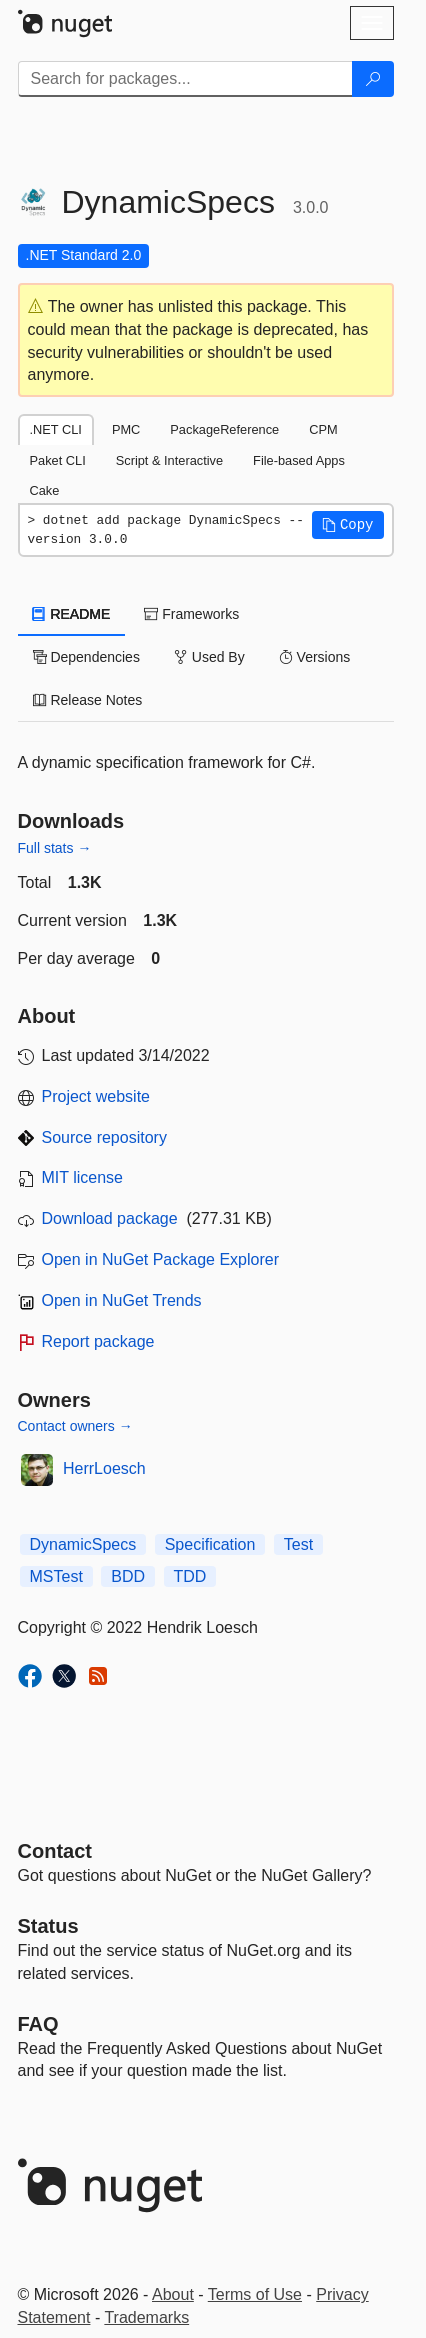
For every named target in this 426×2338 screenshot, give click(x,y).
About (173, 2294)
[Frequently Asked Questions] (38, 2024)
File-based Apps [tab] (299, 460)
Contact (55, 1851)
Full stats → (55, 848)
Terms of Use (255, 2294)
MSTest (56, 1576)
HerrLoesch (104, 1468)
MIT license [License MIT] (83, 1177)
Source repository (104, 1137)
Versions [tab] (315, 657)
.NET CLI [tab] (56, 429)
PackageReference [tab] (224, 429)
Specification (210, 1544)
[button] (348, 525)
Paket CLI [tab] (58, 460)
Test (298, 1544)
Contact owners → (75, 1426)
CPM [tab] (323, 429)
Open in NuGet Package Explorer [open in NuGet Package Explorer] (160, 1259)
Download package (110, 1218)
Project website (96, 1096)
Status (48, 1926)
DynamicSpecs (83, 1544)
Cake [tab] (45, 490)
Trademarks (146, 2317)
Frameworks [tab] (191, 614)
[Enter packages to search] (185, 79)
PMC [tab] (126, 429)
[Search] (373, 79)
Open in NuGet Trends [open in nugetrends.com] (122, 1300)
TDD (190, 1576)
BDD (128, 1576)
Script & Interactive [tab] (169, 460)
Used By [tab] (209, 657)
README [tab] (72, 614)
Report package (98, 1341)
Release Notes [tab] (88, 700)
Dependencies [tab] (86, 657)
